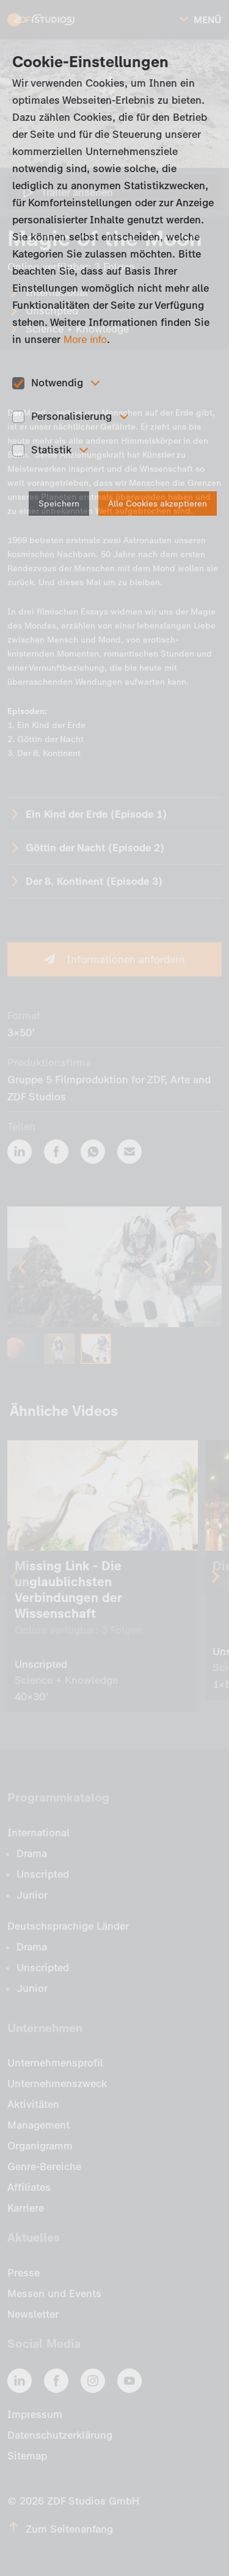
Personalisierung (71, 416)
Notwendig (57, 383)
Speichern (58, 504)
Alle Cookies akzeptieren (157, 504)
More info (85, 339)
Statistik (51, 450)
